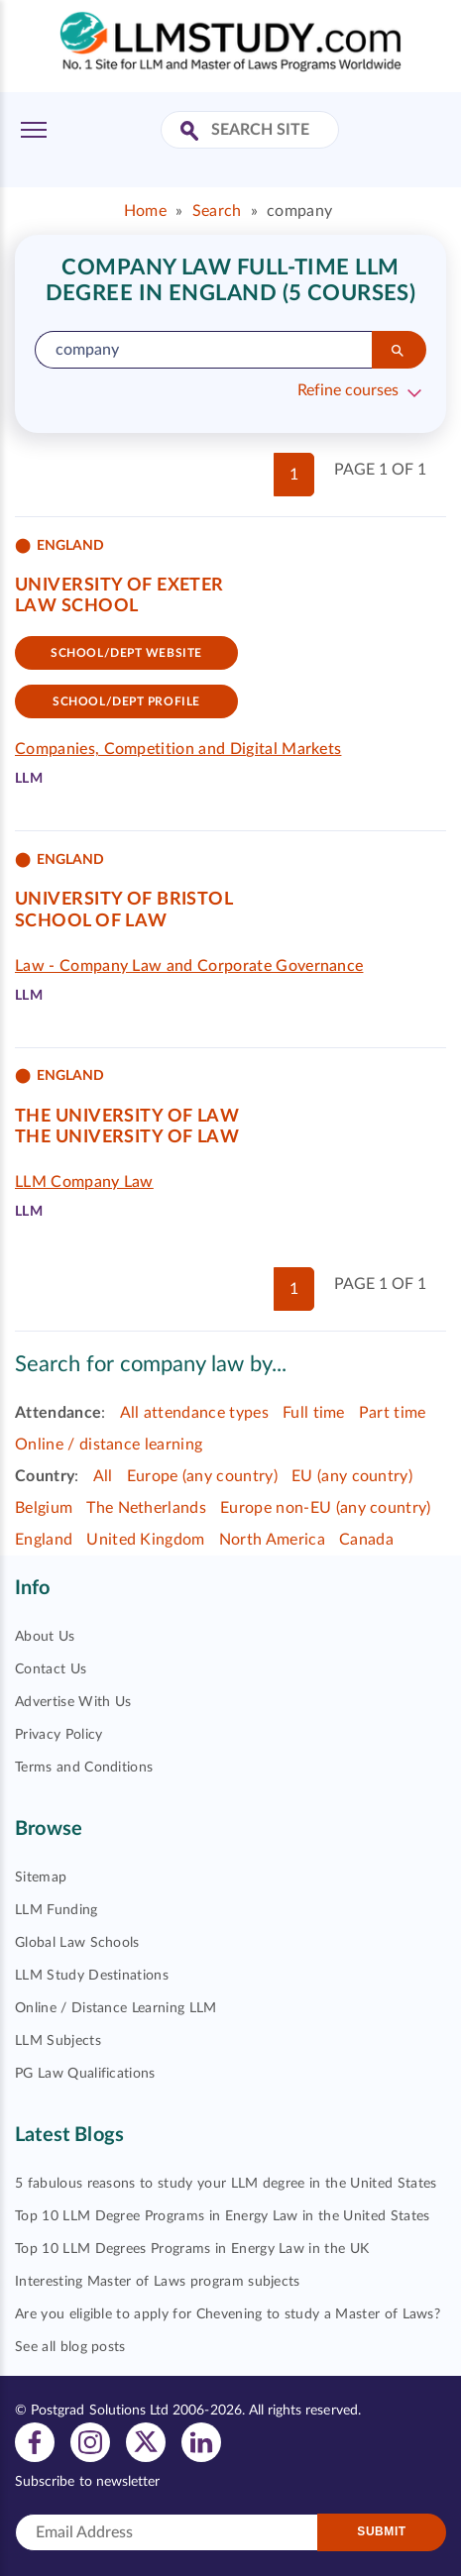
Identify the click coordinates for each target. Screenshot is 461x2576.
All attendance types (194, 1413)
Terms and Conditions (84, 1767)
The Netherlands (146, 1508)
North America (272, 1540)
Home (145, 211)
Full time (314, 1413)
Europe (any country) (202, 1476)
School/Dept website (126, 653)
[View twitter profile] (146, 2441)
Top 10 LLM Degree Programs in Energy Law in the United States (222, 2216)
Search (217, 211)
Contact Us (50, 1669)
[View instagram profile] (90, 2441)
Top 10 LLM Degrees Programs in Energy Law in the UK (192, 2249)
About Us (45, 1637)
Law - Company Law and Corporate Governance (189, 966)
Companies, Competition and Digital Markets (178, 749)
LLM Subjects (58, 2041)
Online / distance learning (108, 1444)
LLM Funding (56, 1910)
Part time (392, 1413)
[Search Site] (191, 132)
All (103, 1476)
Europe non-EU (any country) (325, 1508)
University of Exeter (119, 585)
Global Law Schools (77, 1943)
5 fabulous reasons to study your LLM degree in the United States (225, 2184)
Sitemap (40, 1877)
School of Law (91, 921)
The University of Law (127, 1117)
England (43, 1540)
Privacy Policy (58, 1735)
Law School (76, 606)
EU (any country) (351, 1476)
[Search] (399, 350)
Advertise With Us (73, 1702)
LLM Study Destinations (92, 1976)
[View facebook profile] (35, 2441)
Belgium (43, 1508)
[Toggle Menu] (34, 130)
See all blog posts (70, 2347)
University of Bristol (124, 900)
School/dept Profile (126, 701)
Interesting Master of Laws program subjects (157, 2282)
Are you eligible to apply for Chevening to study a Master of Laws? (227, 2314)
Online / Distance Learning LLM (116, 2008)
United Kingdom (145, 1540)
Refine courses (348, 390)
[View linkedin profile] (201, 2441)
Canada (366, 1540)
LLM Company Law (84, 1182)
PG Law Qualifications (85, 2074)
